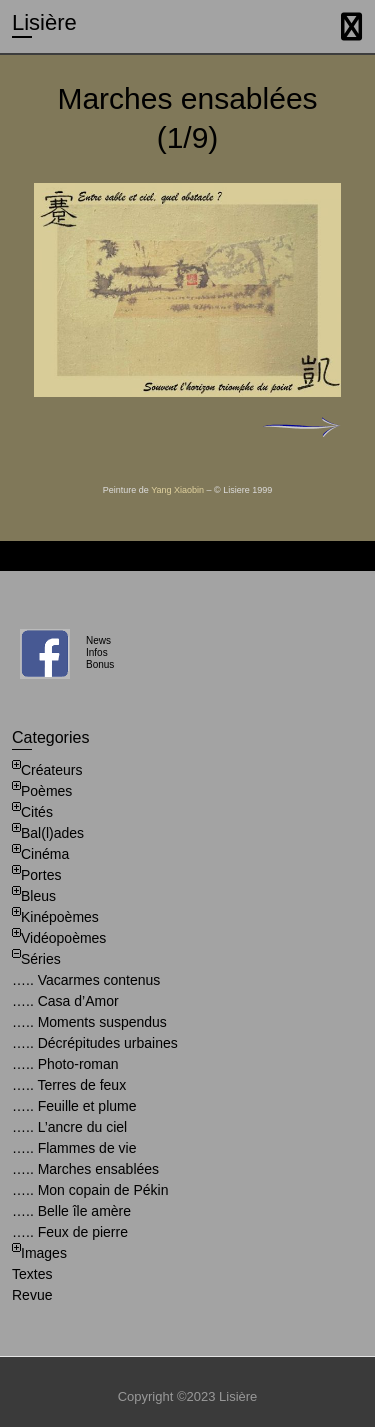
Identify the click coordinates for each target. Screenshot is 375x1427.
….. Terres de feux (69, 1085)
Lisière (44, 22)
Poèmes (46, 791)
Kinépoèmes (60, 917)
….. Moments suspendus (89, 1022)
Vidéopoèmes (63, 938)
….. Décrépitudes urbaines (95, 1043)
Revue (32, 1295)
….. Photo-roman (65, 1064)
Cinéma (45, 854)
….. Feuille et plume (74, 1106)
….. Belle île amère (71, 1211)
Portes (41, 875)
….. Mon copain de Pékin (90, 1190)
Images (44, 1253)
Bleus (38, 896)
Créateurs (51, 770)
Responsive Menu (351, 26)
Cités (37, 812)
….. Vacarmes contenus (86, 980)
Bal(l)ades (52, 833)
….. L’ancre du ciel (69, 1127)
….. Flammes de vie (74, 1148)
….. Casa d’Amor (65, 1001)
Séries (41, 959)
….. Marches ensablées (85, 1169)
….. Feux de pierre (70, 1232)
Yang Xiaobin (177, 490)
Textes (32, 1274)
